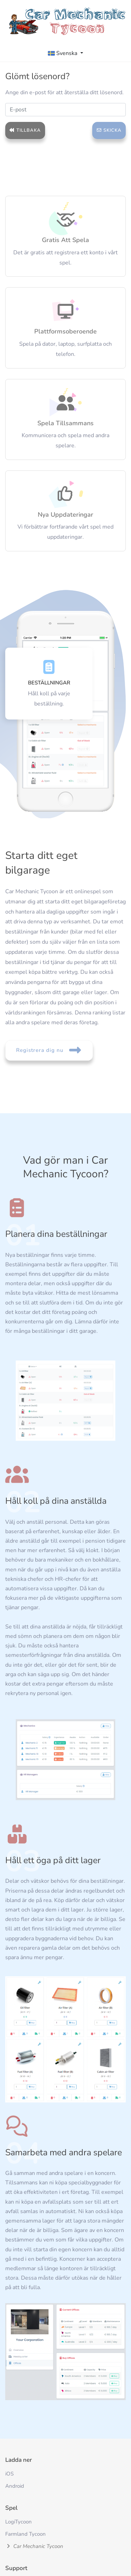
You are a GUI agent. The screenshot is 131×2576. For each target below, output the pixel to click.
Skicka (109, 130)
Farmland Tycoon (25, 2533)
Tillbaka (25, 130)
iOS (9, 2473)
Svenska (63, 53)
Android (14, 2485)
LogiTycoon (18, 2521)
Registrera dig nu (49, 1050)
